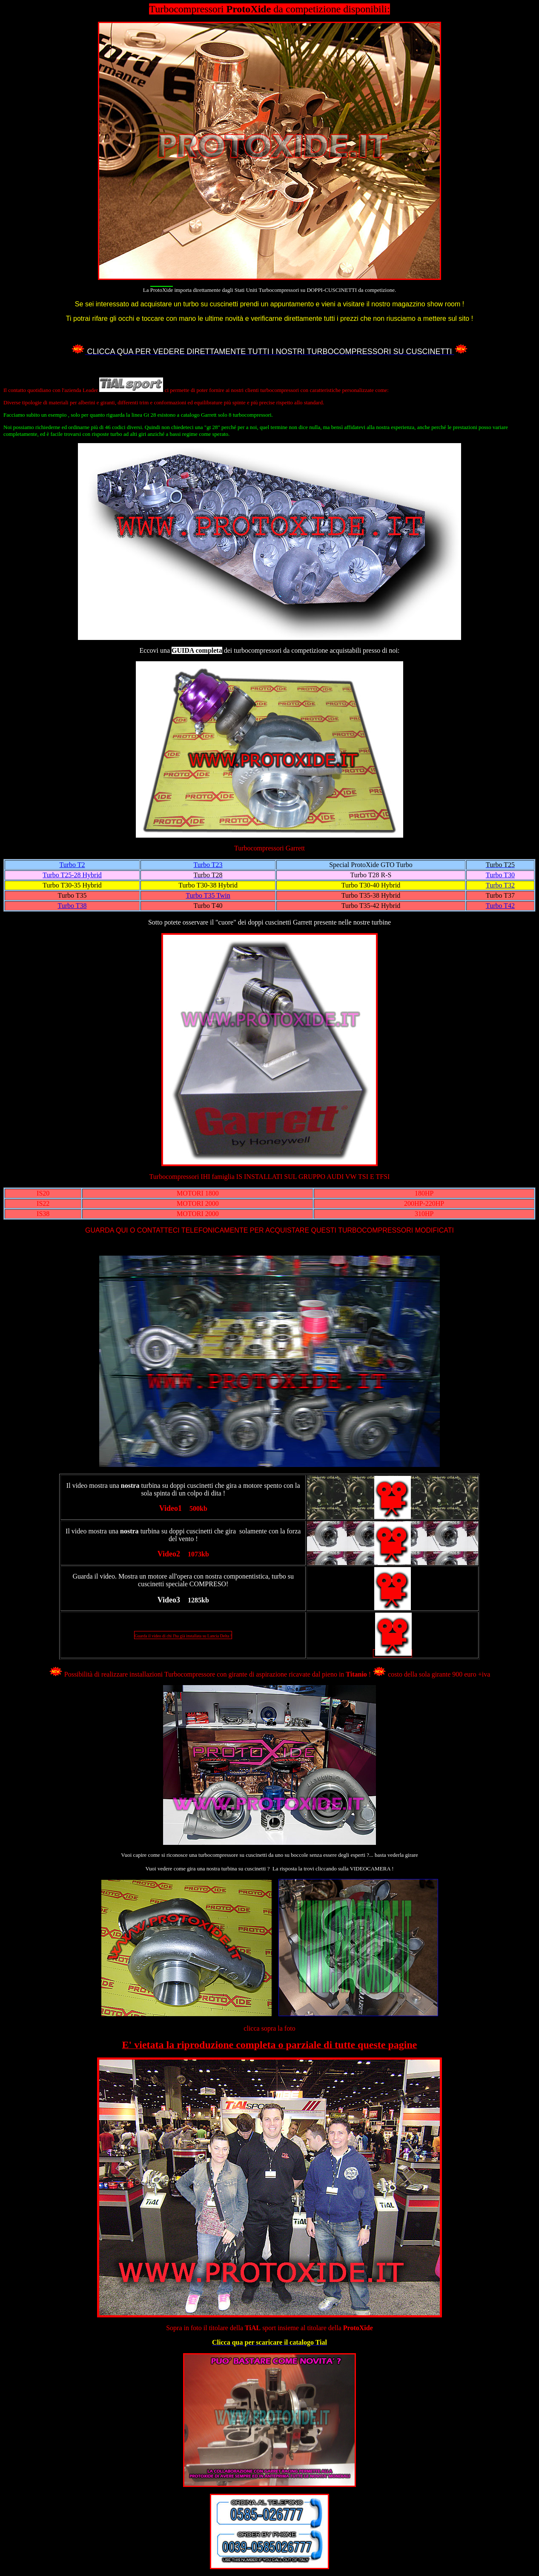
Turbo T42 (500, 905)
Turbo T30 (500, 875)
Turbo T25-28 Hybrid (72, 875)
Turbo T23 (208, 864)
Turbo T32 (500, 885)
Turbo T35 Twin (208, 895)
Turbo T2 (72, 864)
